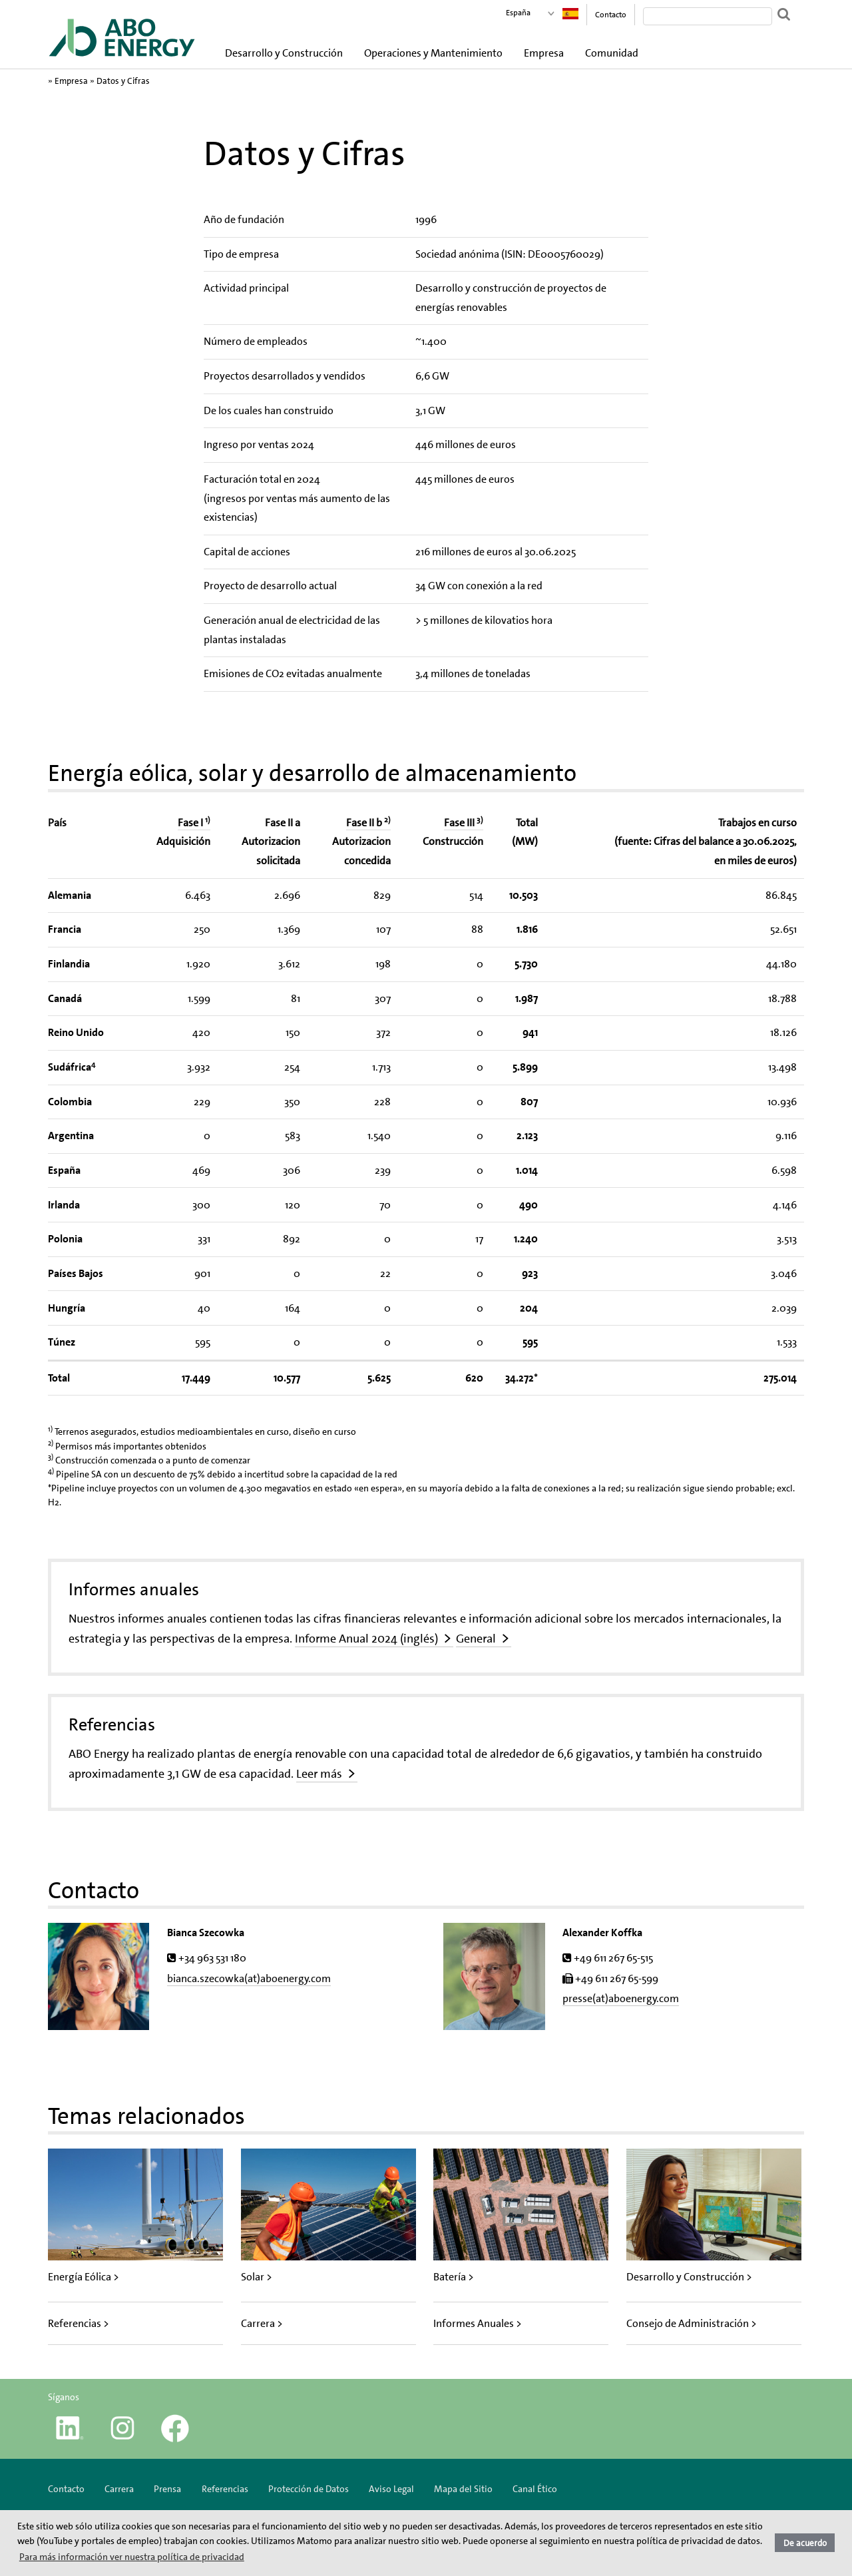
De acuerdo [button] (805, 2543)
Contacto (610, 14)
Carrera (119, 2489)
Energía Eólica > (83, 2277)
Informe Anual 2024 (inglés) (366, 1639)
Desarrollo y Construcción (284, 53)
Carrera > (262, 2323)
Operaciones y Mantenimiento (433, 53)
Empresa (544, 53)
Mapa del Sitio (463, 2489)
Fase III (463, 823)
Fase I (194, 823)
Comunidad (611, 53)
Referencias (112, 1724)
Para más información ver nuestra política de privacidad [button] (131, 2557)
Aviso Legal (391, 2489)
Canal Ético (535, 2489)
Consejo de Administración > (691, 2323)
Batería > (453, 2277)
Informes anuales (134, 1589)
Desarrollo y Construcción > (689, 2277)
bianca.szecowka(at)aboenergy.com (249, 1978)
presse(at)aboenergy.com (620, 1998)
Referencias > (78, 2323)
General (476, 1639)
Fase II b (368, 823)
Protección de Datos (308, 2489)
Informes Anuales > (477, 2323)
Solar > (256, 2277)
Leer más (319, 1774)
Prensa (167, 2489)
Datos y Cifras (123, 81)
